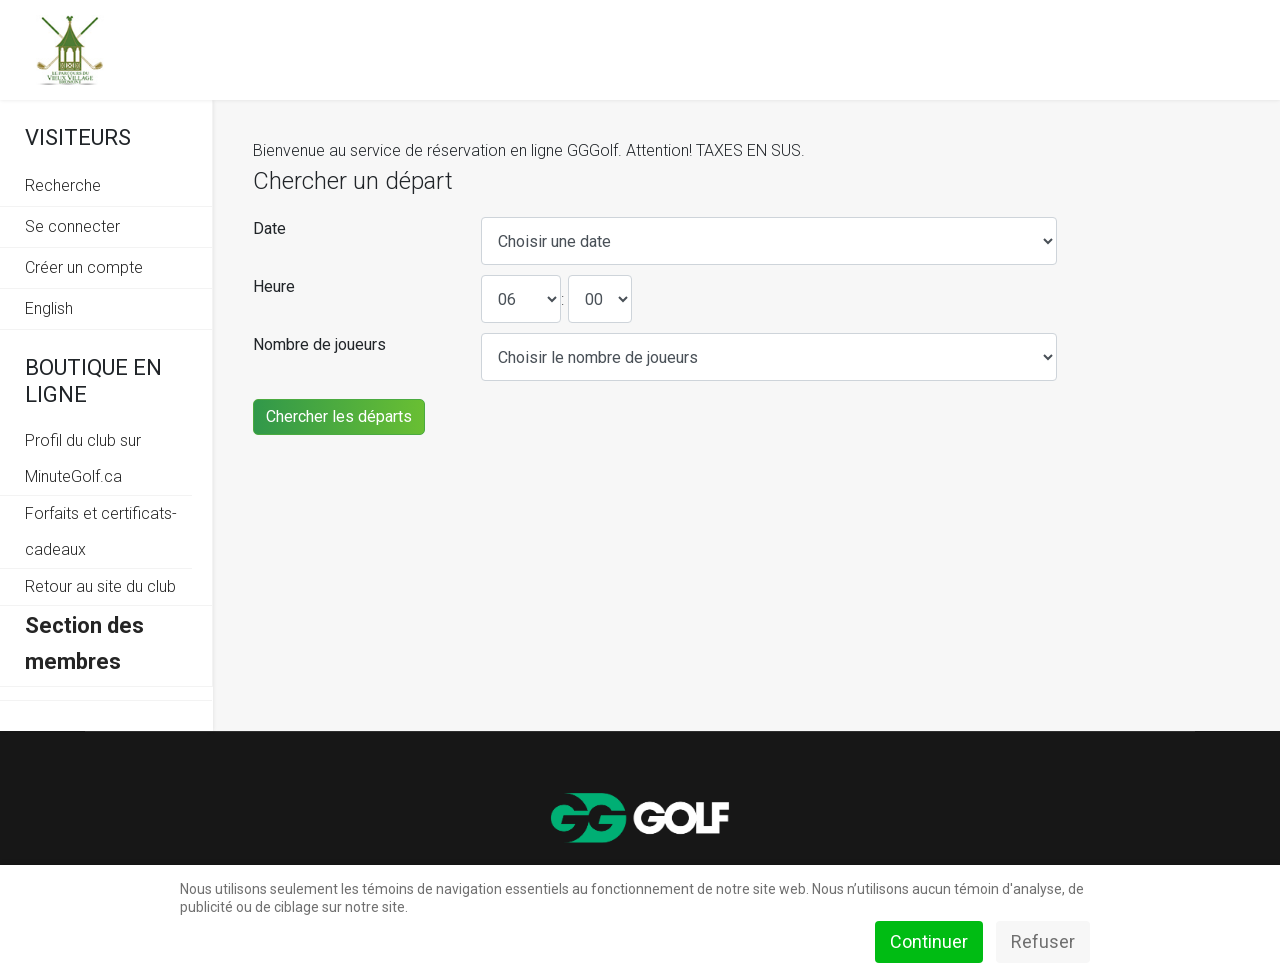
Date (269, 228)
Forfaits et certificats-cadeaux (101, 531)
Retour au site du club (100, 586)
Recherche (63, 185)
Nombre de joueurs (319, 344)
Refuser (1043, 941)
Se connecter (72, 226)
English (49, 308)
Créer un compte (84, 267)
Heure (274, 286)
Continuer (929, 941)
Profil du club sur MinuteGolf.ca (83, 458)
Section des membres (84, 643)
